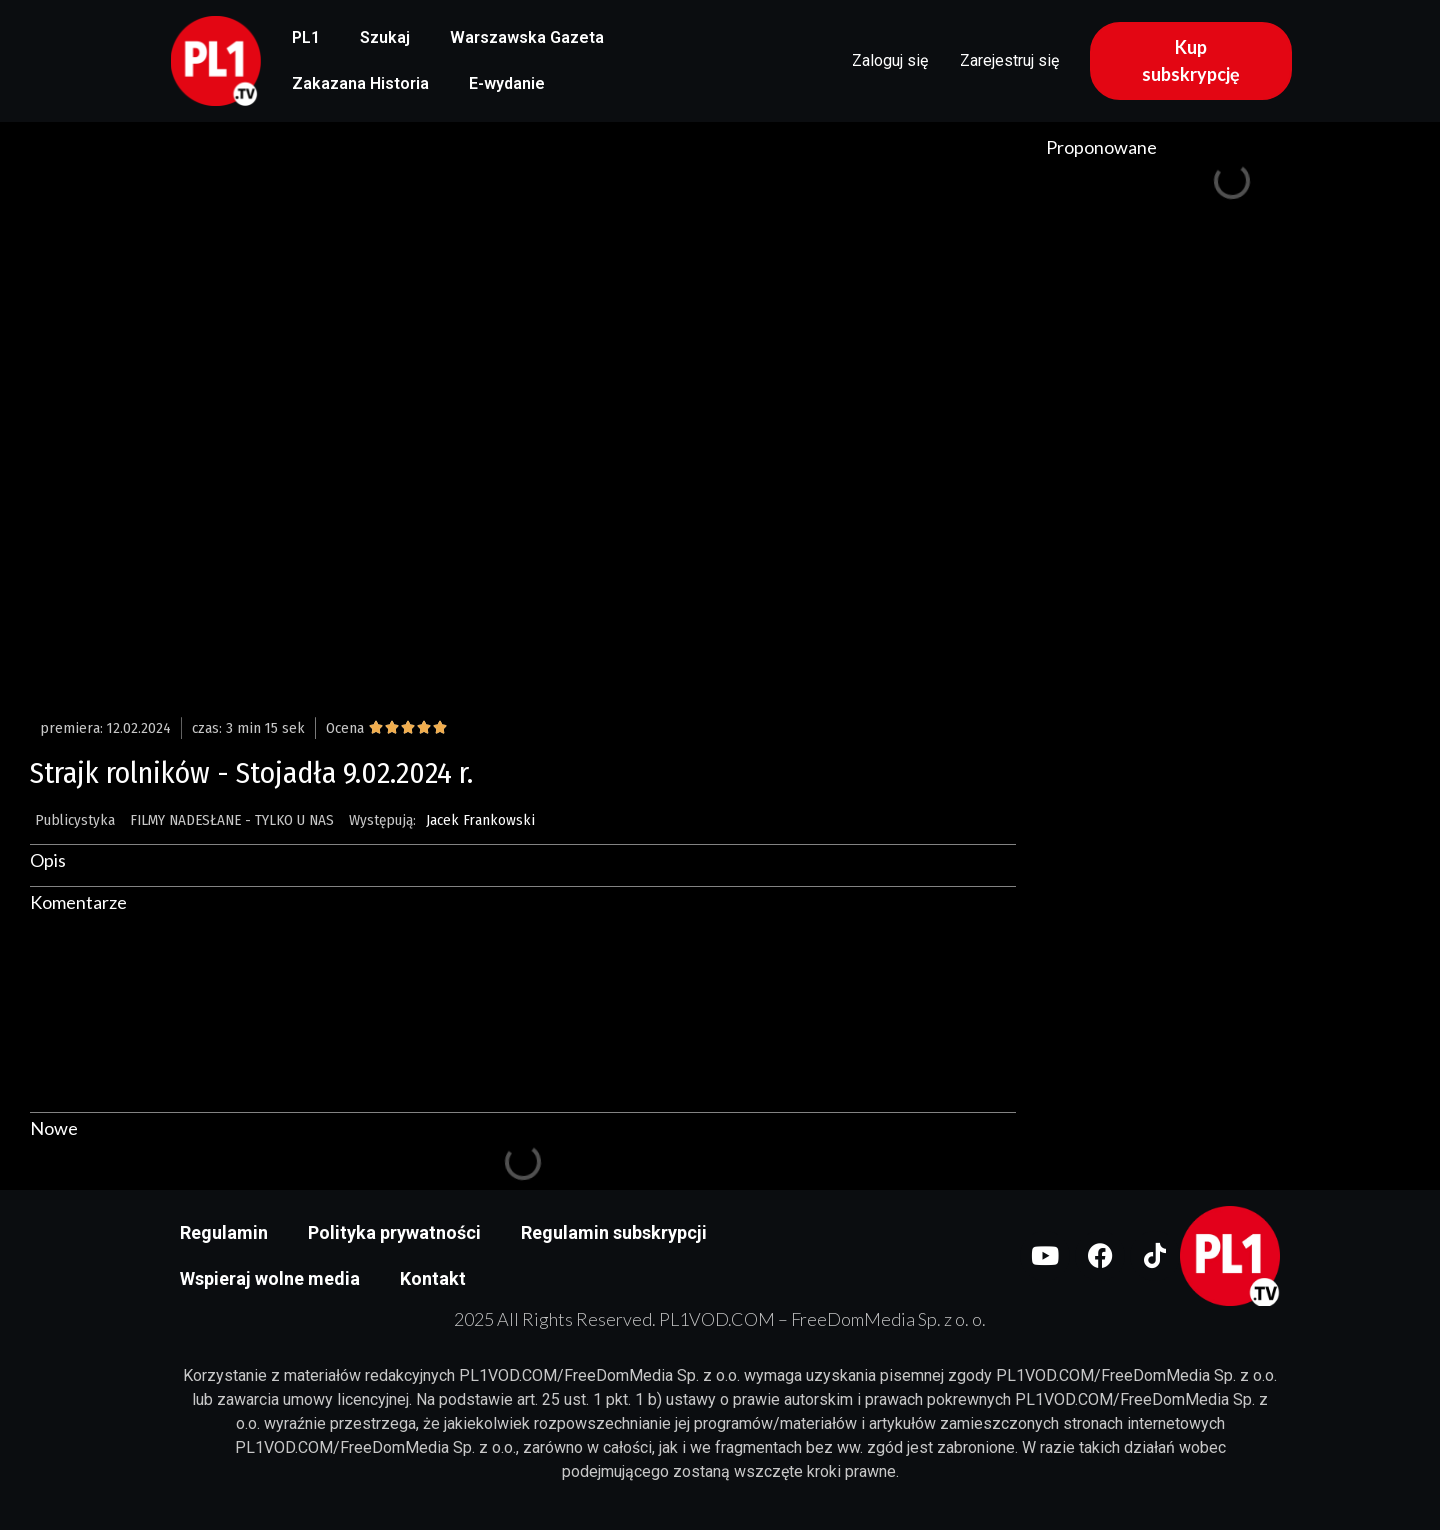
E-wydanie (507, 83)
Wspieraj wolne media (270, 1278)
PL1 (306, 37)
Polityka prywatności (394, 1232)
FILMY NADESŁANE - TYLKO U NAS (232, 820)
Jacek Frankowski (480, 820)
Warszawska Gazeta (527, 37)
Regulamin (224, 1232)
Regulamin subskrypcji (614, 1232)
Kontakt (433, 1278)
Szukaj (385, 37)
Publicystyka (75, 820)
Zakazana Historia (360, 83)
